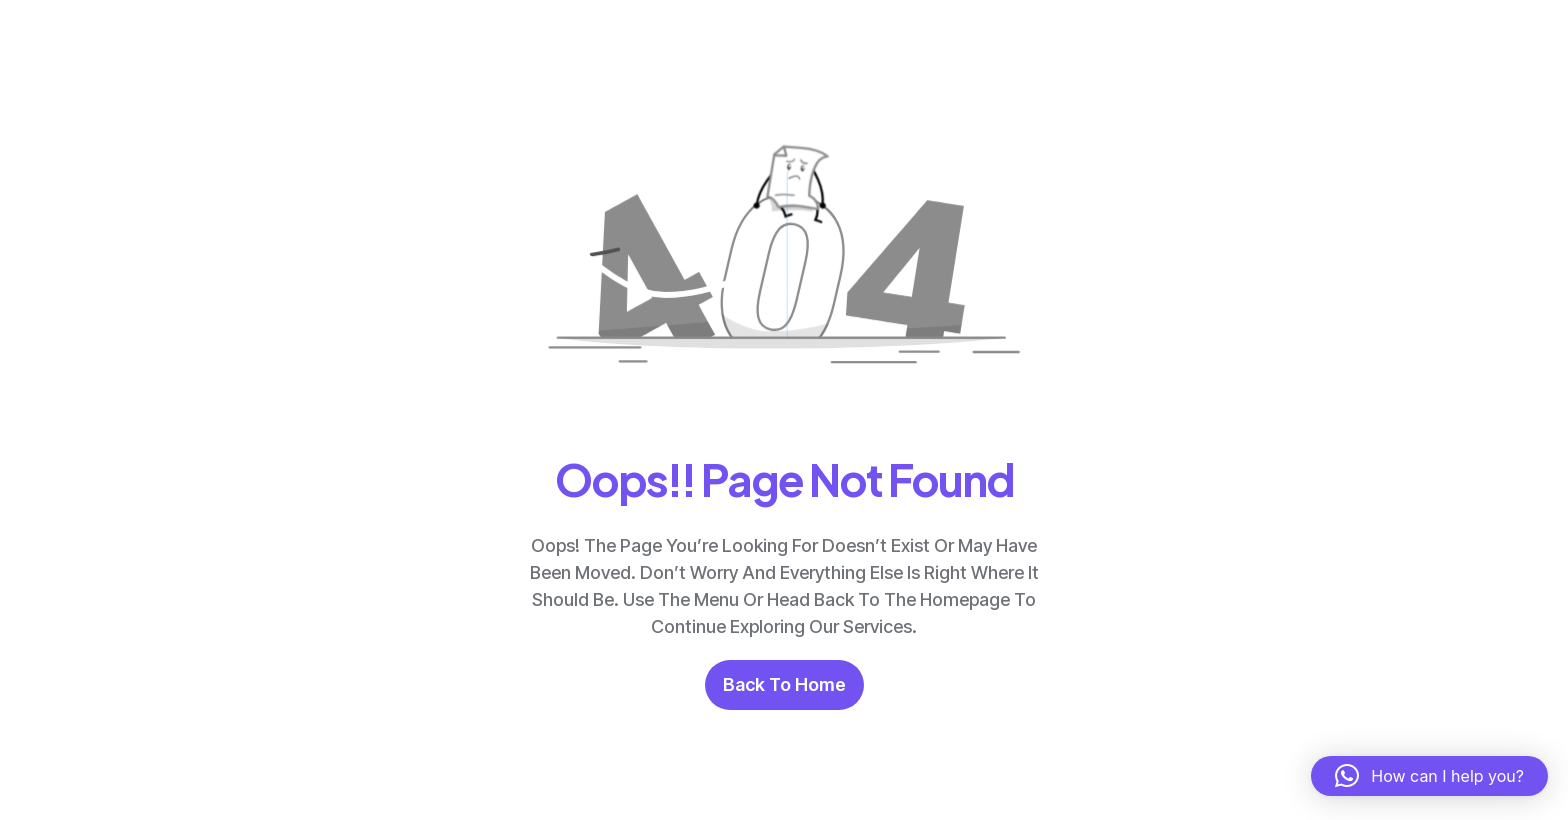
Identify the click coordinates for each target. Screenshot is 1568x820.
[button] (1429, 776)
